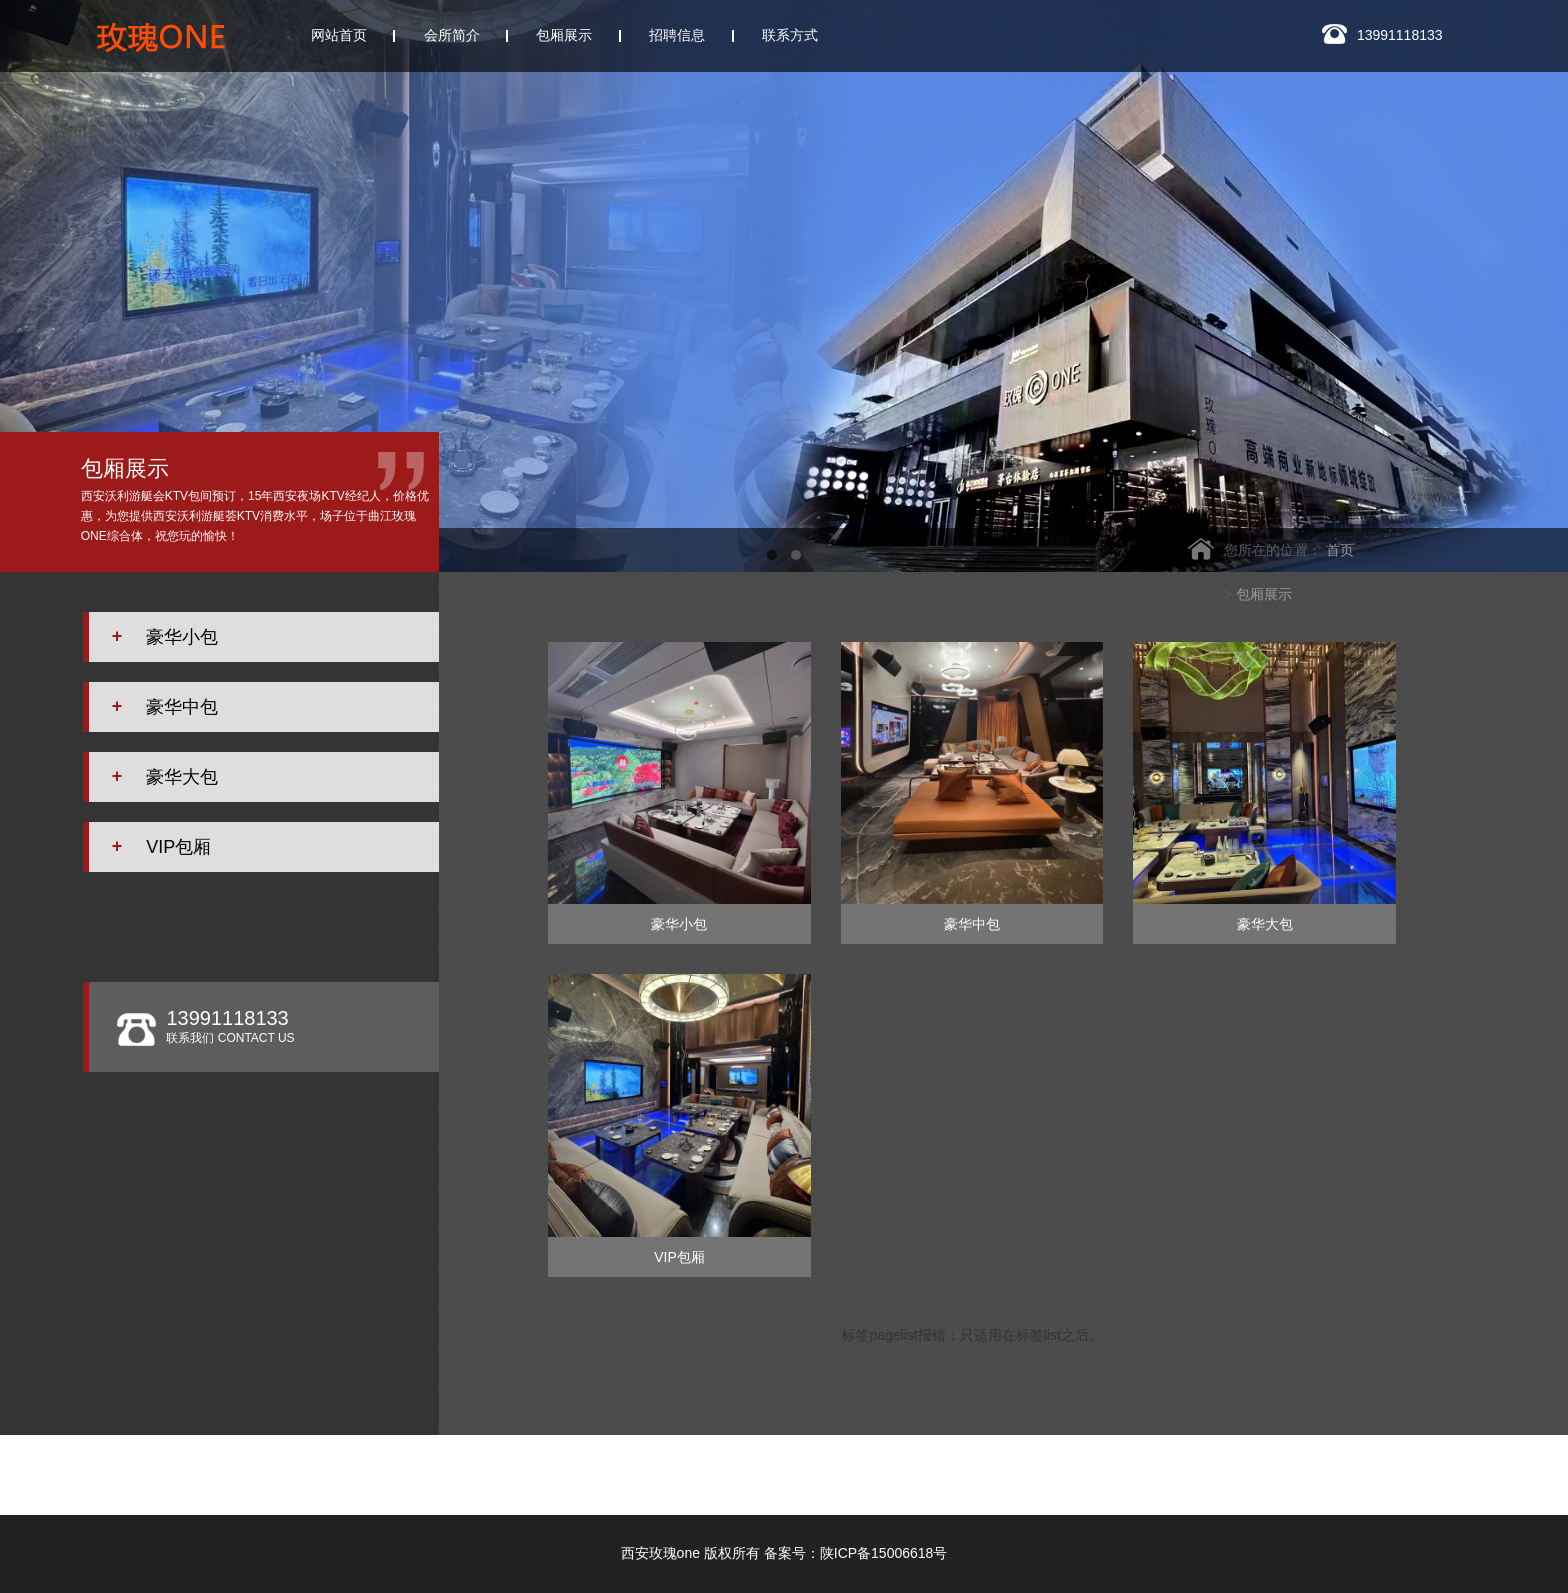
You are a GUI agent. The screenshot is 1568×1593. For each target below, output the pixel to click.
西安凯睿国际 (1026, 1468)
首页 (1340, 550)
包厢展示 (1264, 594)
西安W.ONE (741, 1468)
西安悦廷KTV (880, 1468)
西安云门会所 (456, 1468)
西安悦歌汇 (1164, 1468)
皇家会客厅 (1440, 1468)
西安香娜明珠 (1302, 1468)
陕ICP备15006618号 (884, 1553)
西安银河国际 (601, 1468)
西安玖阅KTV (385, 1486)
